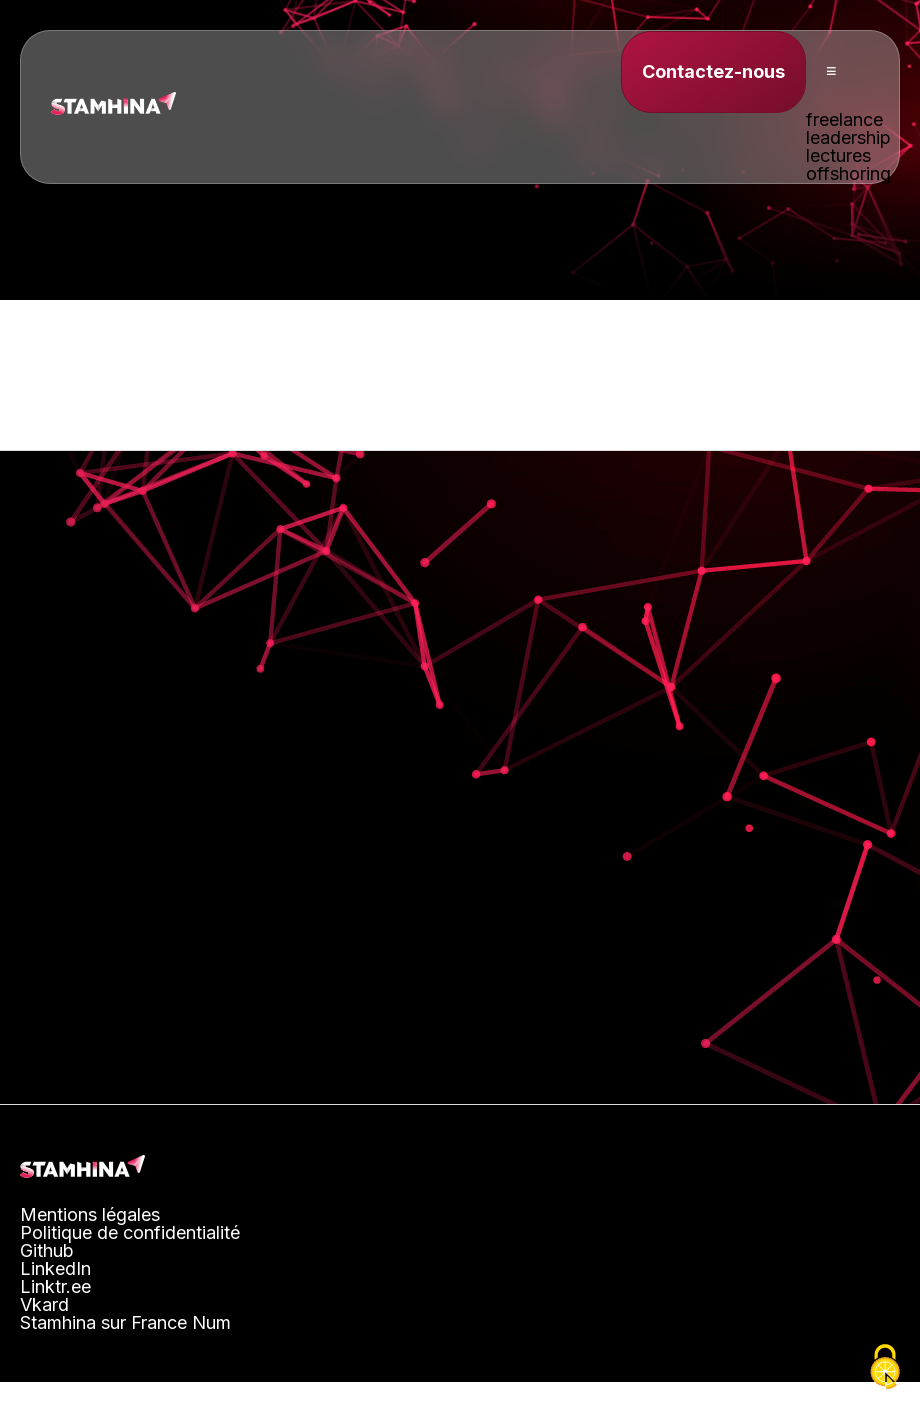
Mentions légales (90, 1214)
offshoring (848, 173)
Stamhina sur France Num (125, 1322)
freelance (844, 119)
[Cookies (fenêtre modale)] (885, 1368)
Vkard (44, 1304)
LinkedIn (55, 1268)
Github (47, 1250)
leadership (848, 137)
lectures (838, 155)
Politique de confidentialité (130, 1232)
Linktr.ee (55, 1286)
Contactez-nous (713, 71)
